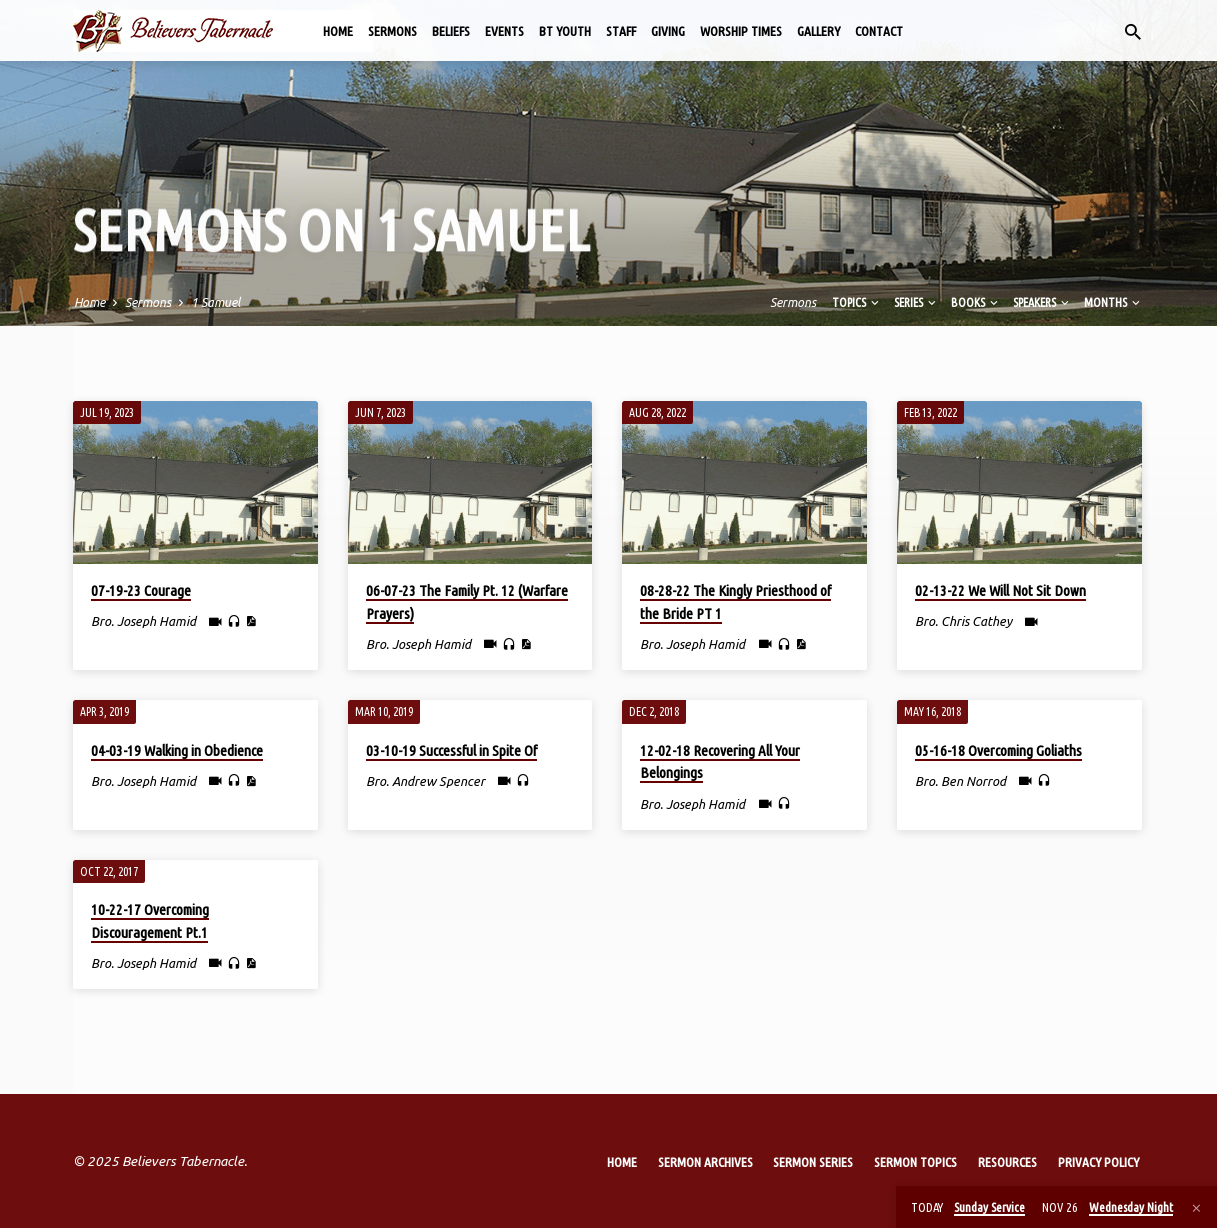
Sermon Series (813, 1162)
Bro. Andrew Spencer (425, 781)
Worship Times (741, 31)
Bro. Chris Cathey (963, 621)
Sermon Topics (915, 1162)
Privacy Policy (1098, 1162)
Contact (879, 31)
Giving (668, 31)
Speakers (1042, 302)
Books (976, 302)
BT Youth (565, 31)
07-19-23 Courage (141, 590)
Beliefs (451, 31)
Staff (621, 31)
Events (504, 31)
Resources (1007, 1162)
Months (1113, 302)
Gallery (818, 31)
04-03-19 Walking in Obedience (177, 750)
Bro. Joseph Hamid (143, 621)
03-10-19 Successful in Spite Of (451, 750)
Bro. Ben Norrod (960, 781)
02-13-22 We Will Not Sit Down (1000, 590)
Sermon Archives (705, 1162)
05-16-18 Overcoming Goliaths (998, 750)
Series (916, 302)
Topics (857, 302)
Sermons (392, 31)
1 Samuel (215, 302)
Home (338, 31)
